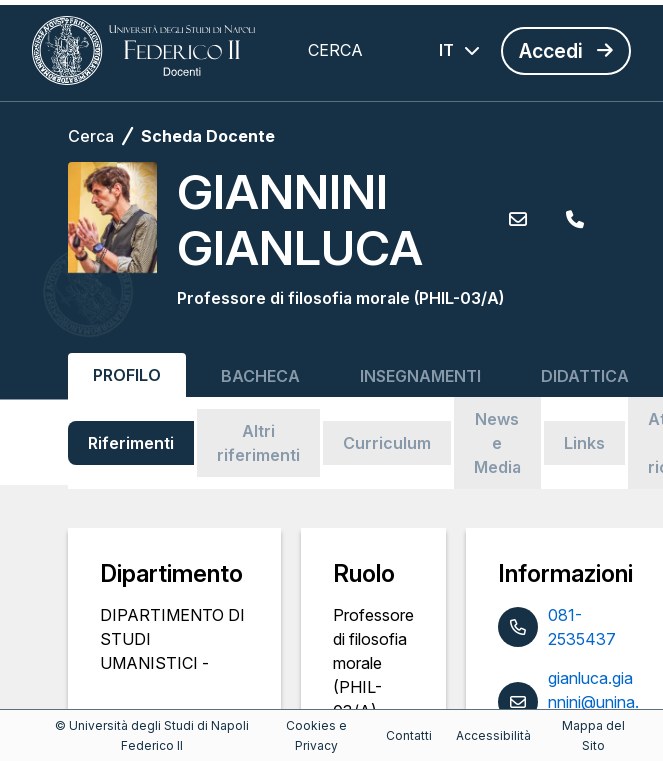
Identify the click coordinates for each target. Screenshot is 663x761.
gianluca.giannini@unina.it (593, 702)
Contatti (409, 735)
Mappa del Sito (593, 735)
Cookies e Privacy (316, 735)
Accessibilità (493, 735)
